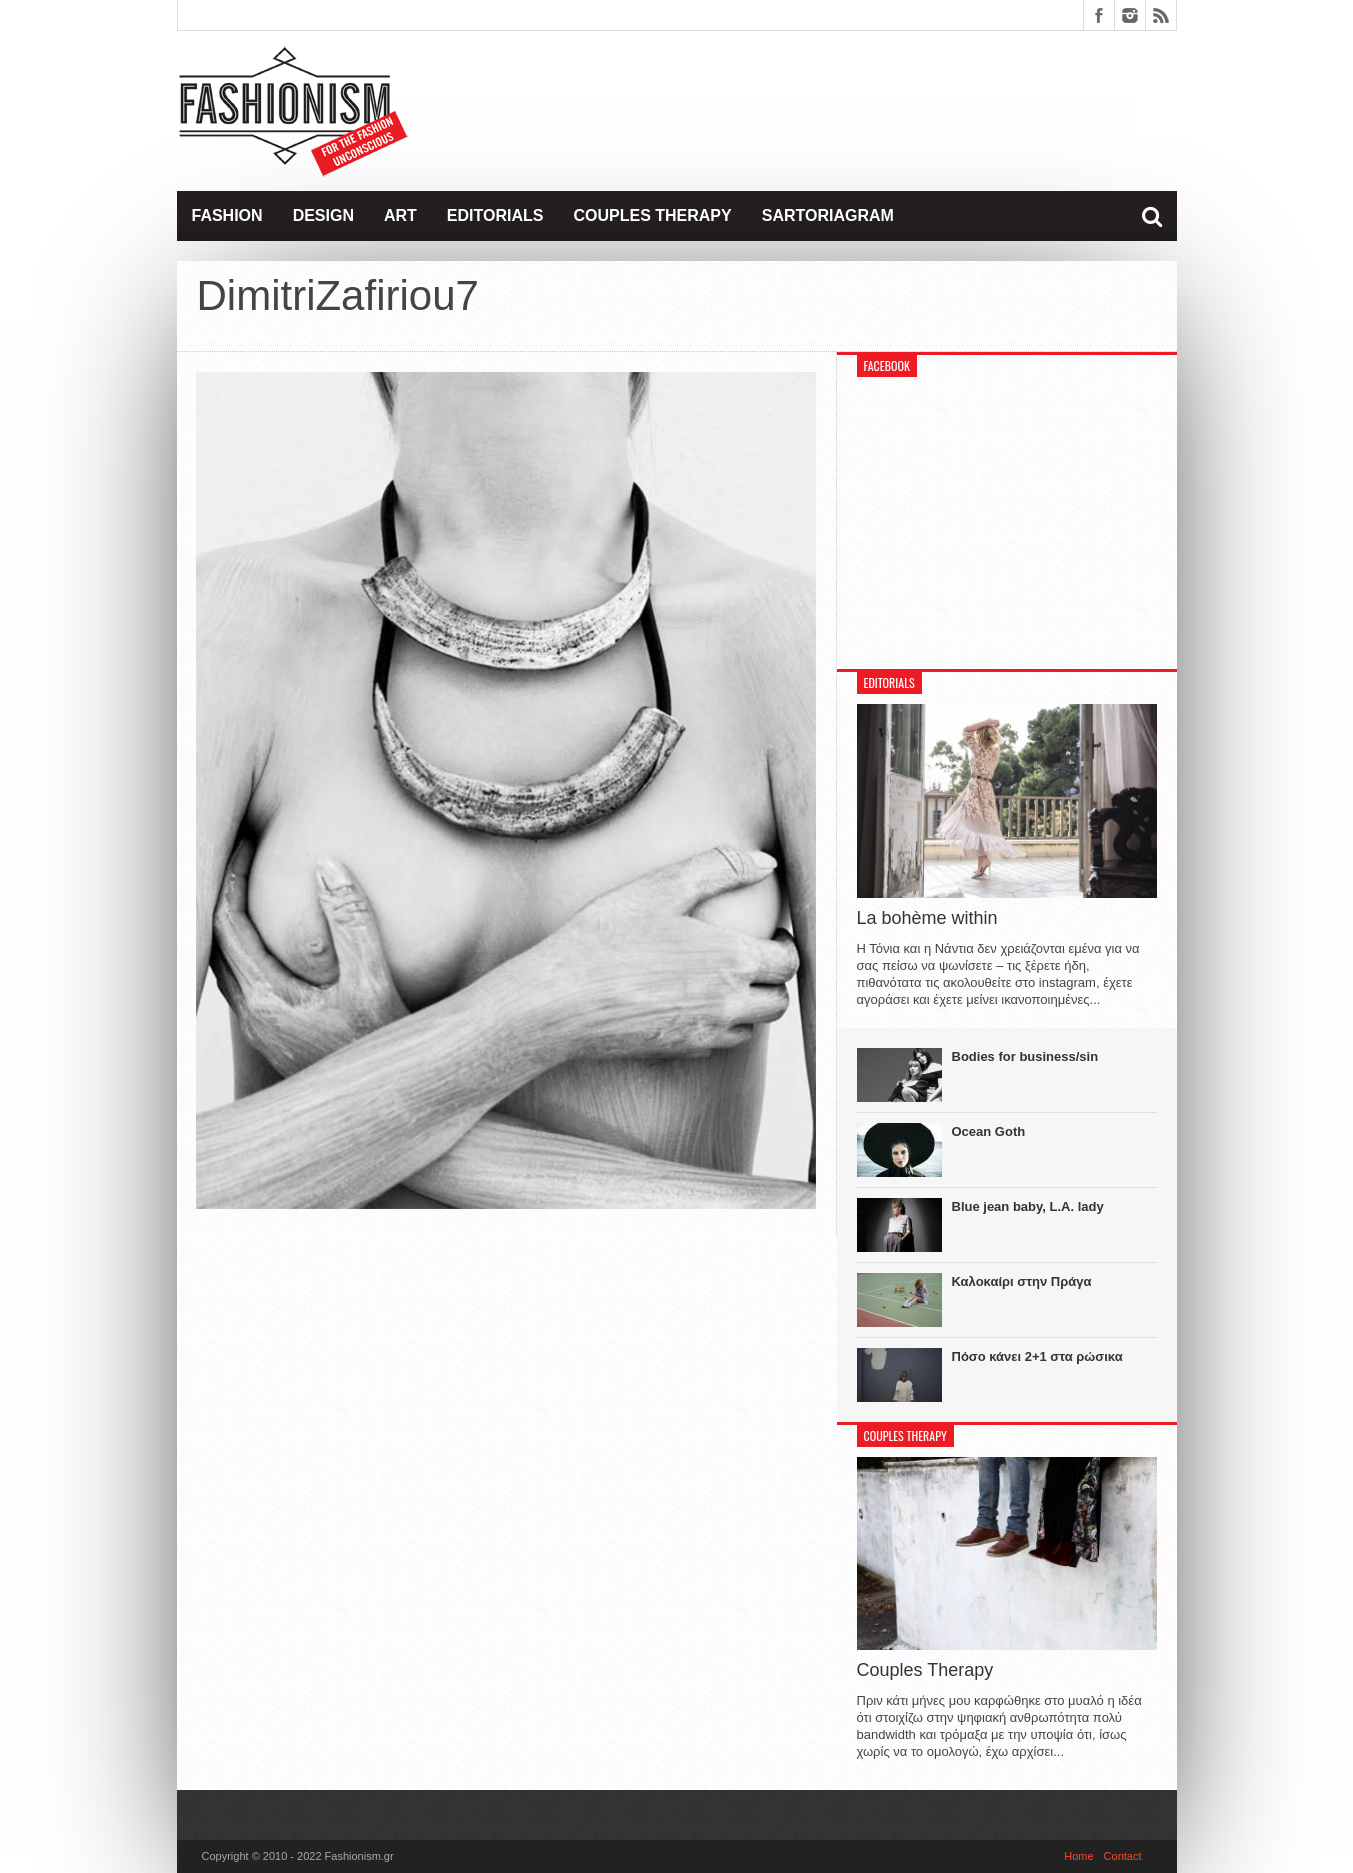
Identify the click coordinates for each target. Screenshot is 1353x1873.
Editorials (495, 215)
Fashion (227, 215)
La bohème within (927, 918)
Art (400, 215)
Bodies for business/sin (1025, 1056)
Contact (1123, 1856)
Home (1078, 1856)
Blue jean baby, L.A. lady (1028, 1206)
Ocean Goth (989, 1131)
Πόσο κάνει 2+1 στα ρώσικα (1037, 1356)
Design (323, 215)
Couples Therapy (652, 215)
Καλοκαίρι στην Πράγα (1022, 1281)
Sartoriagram (828, 215)
